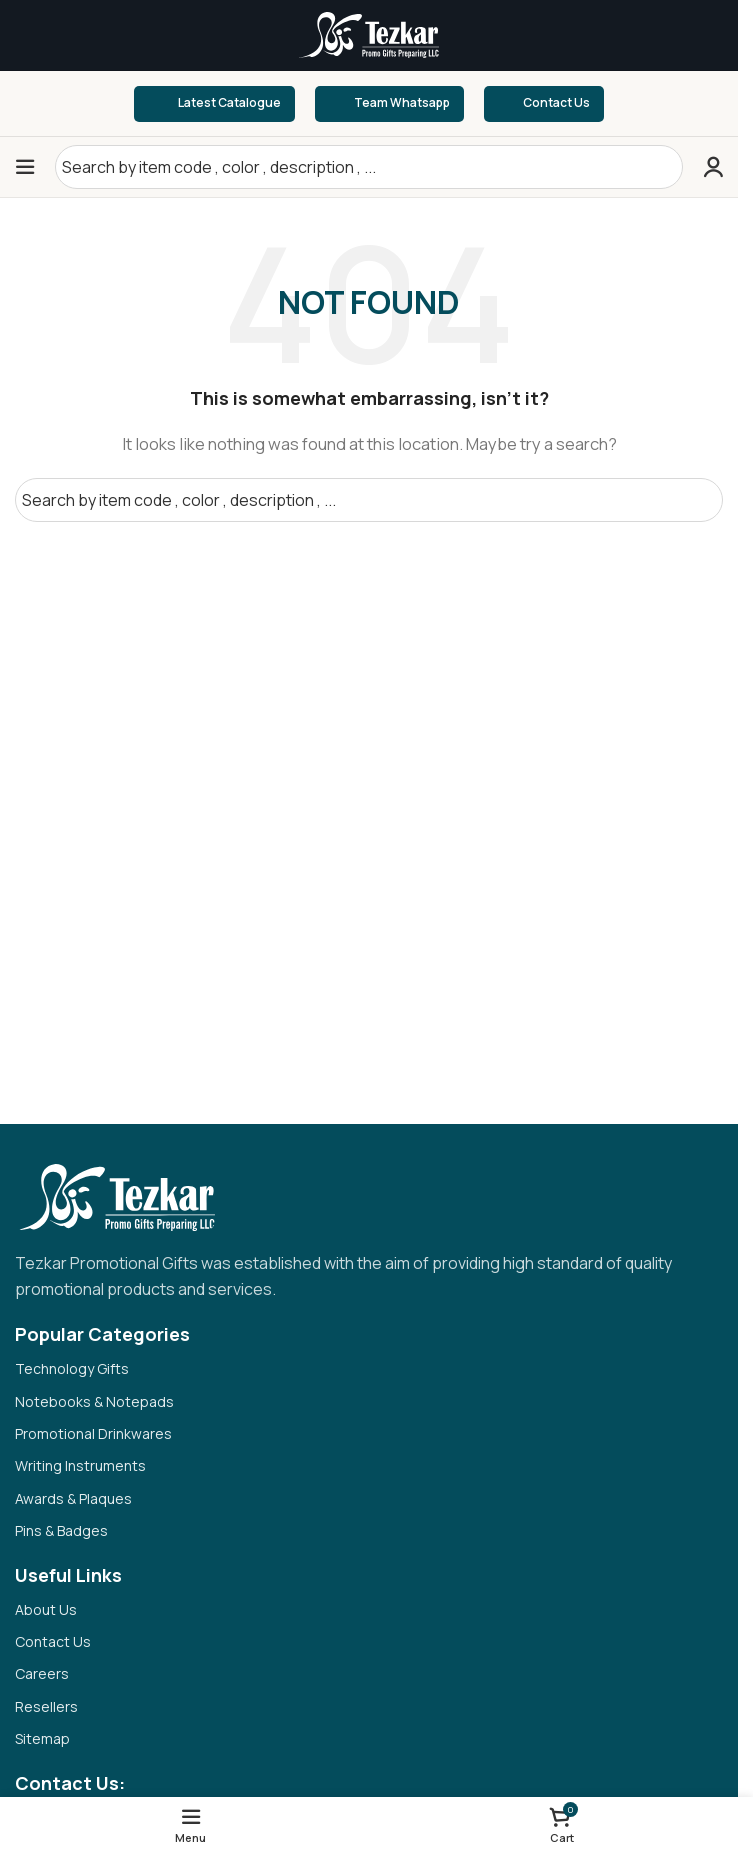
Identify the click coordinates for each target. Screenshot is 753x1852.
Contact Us (544, 104)
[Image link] (115, 1196)
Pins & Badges (61, 1530)
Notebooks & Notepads (94, 1401)
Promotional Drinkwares (93, 1433)
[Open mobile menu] (25, 167)
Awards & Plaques (73, 1498)
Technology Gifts (72, 1368)
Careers (42, 1673)
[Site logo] (369, 33)
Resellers (46, 1706)
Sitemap (42, 1738)
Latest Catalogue (214, 103)
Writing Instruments (80, 1465)
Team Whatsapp (389, 104)
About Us (46, 1609)
